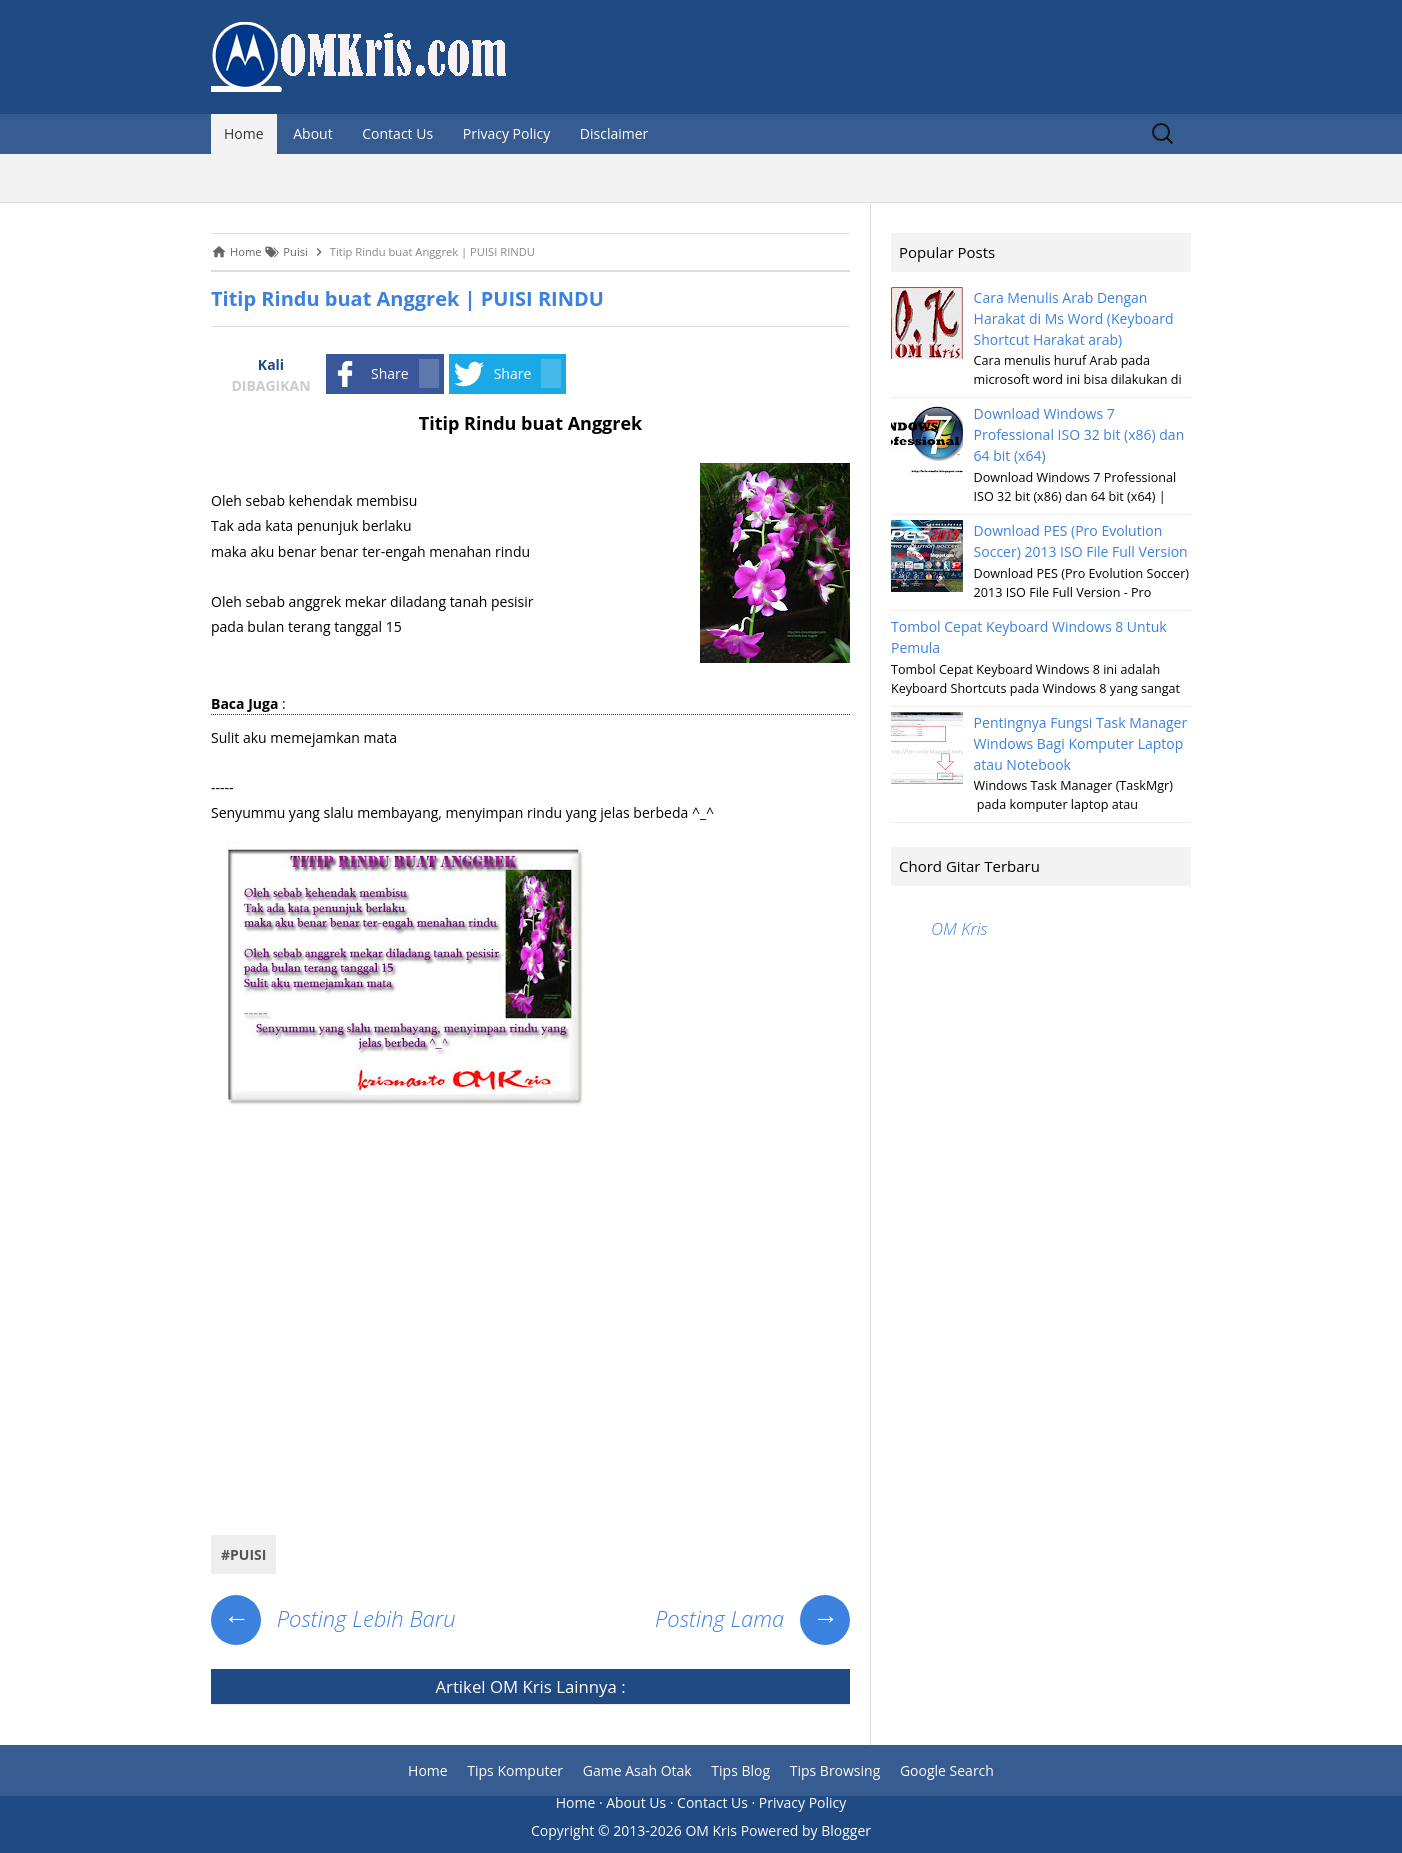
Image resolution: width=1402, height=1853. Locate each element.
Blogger (846, 1830)
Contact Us (397, 133)
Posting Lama (752, 1618)
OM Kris (521, 1686)
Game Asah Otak (637, 1770)
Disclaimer (614, 133)
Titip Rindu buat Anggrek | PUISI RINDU (407, 298)
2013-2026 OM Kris (675, 1830)
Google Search (947, 1770)
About (312, 133)
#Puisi (243, 1554)
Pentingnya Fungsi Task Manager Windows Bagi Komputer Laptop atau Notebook (1081, 743)
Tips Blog (740, 1770)
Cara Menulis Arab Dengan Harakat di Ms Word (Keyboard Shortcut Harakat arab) (1074, 318)
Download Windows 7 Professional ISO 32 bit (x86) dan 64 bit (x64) (1079, 434)
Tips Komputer (515, 1770)
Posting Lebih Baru (333, 1618)
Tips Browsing (835, 1770)
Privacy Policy (506, 133)
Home (244, 133)
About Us (636, 1802)
